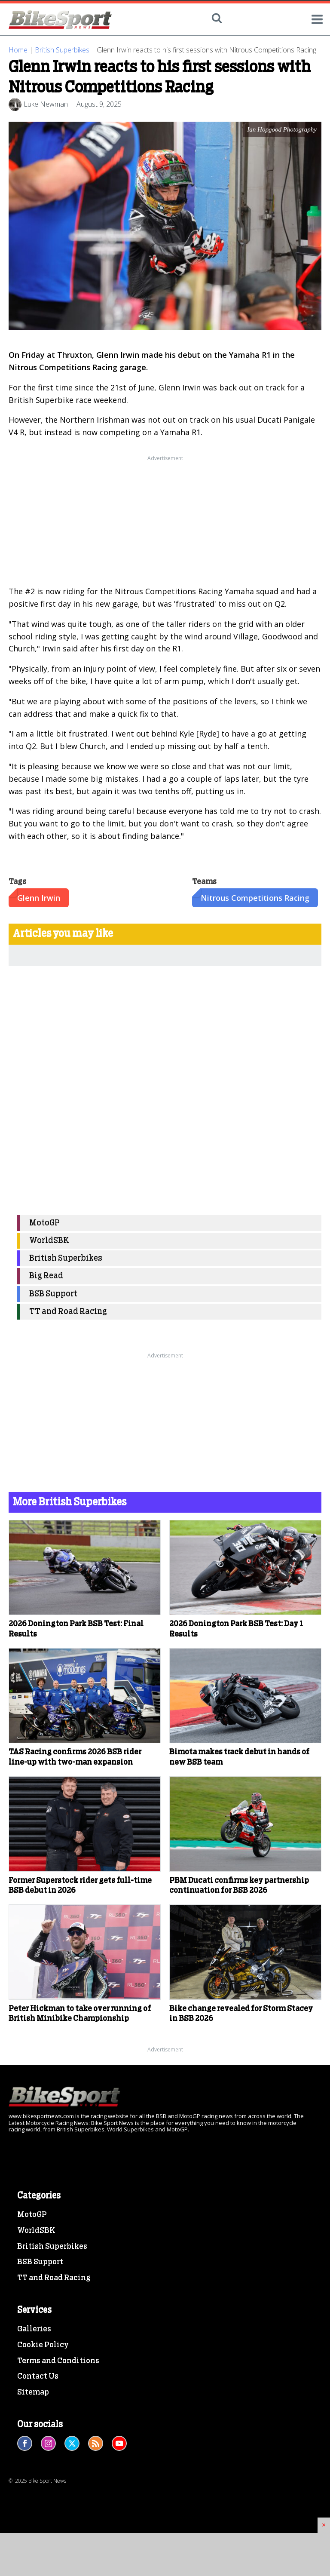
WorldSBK (49, 1241)
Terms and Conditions (58, 2361)
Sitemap (33, 2392)
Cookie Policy (43, 2345)
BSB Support (53, 1294)
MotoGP (44, 1223)
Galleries (34, 2329)
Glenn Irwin (38, 898)
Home (18, 50)
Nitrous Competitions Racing (255, 898)
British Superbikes (62, 50)
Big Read (46, 1276)
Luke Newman (46, 104)
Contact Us (37, 2376)
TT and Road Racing (68, 1312)
